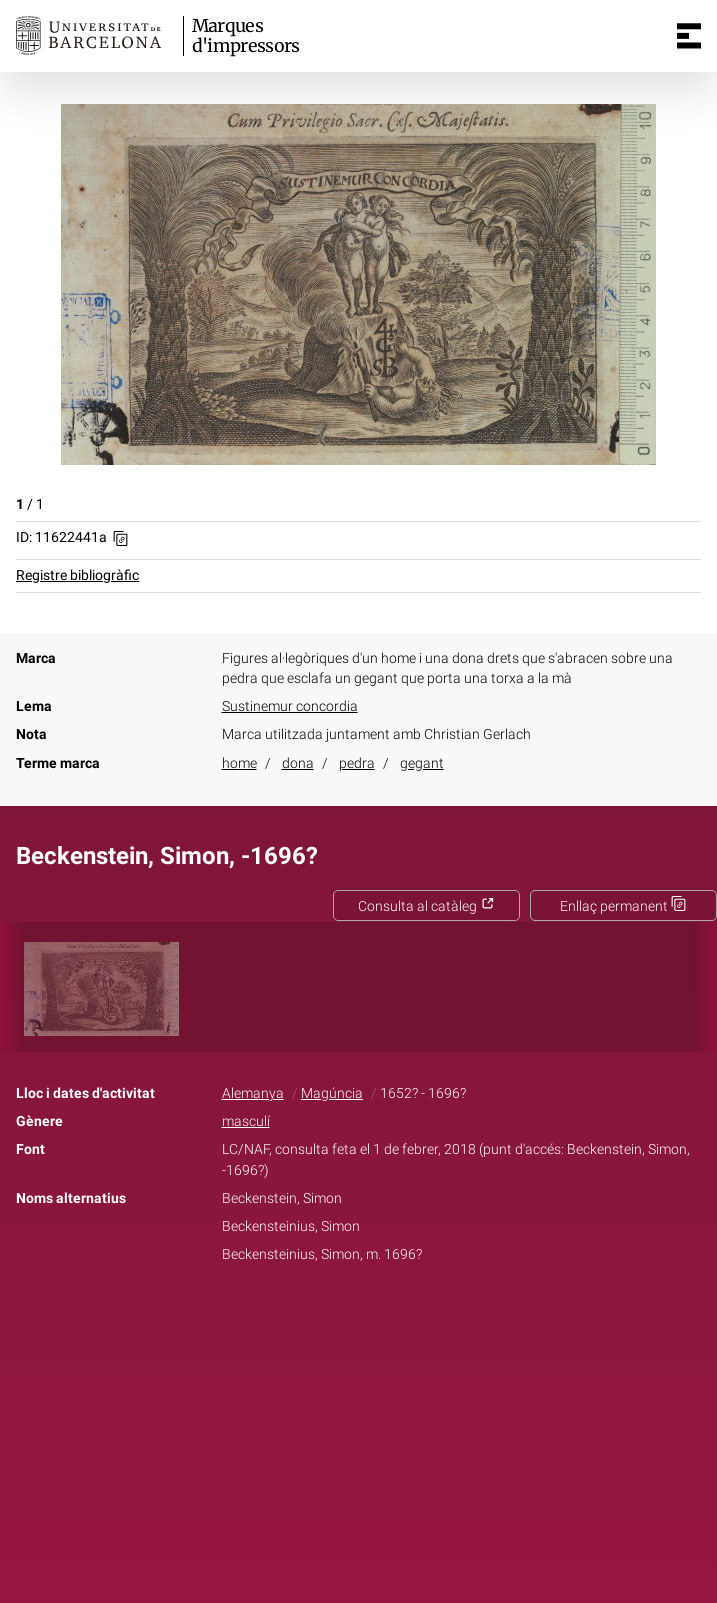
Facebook (302, 1317)
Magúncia (332, 1093)
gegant (422, 763)
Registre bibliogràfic (77, 575)
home (239, 763)
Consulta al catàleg (426, 906)
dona (298, 763)
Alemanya (253, 1093)
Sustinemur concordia (290, 706)
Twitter (348, 1317)
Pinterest (393, 1317)
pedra (357, 763)
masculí (246, 1121)
